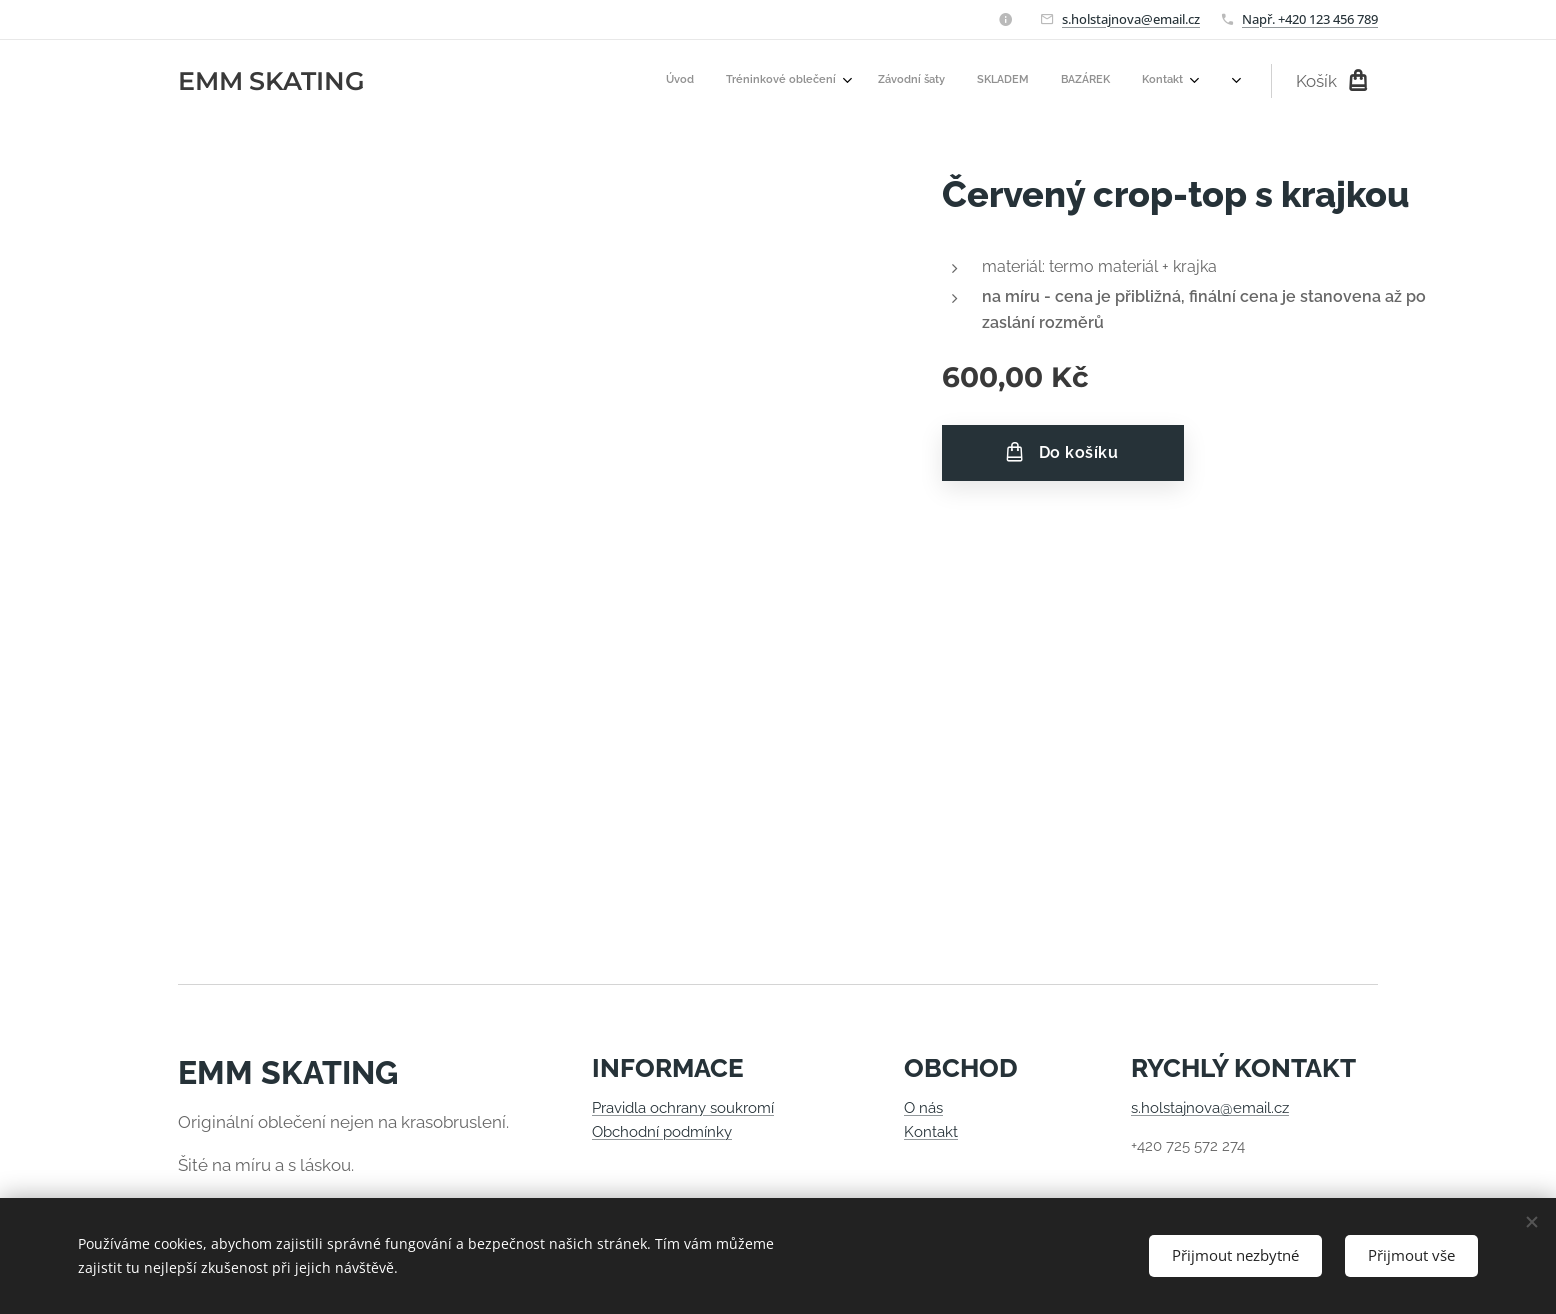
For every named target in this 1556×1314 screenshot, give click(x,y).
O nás (923, 1108)
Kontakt (931, 1132)
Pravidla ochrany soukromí (683, 1108)
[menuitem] (1028, 81)
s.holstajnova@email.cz (1131, 19)
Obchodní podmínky (662, 1132)
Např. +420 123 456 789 (1310, 19)
